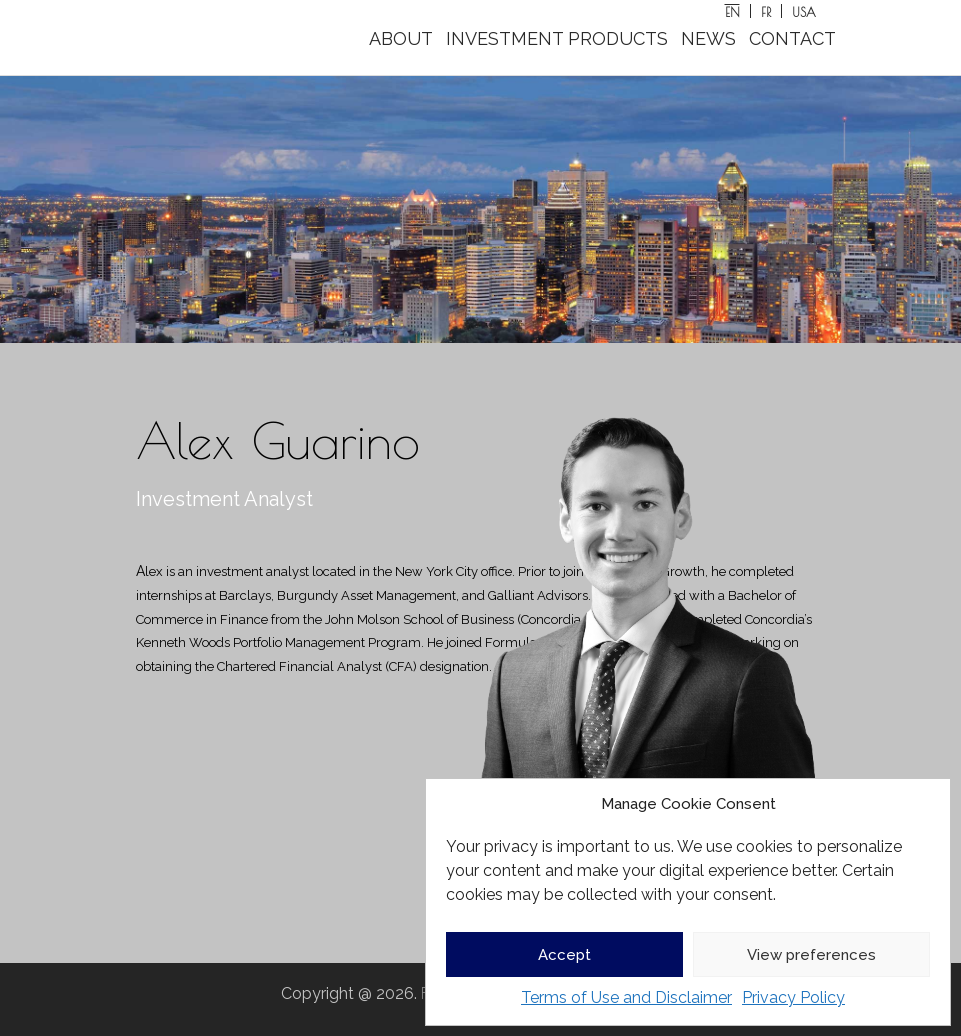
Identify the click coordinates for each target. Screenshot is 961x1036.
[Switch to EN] (733, 11)
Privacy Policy (793, 997)
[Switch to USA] (804, 11)
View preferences (811, 955)
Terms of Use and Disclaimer (626, 997)
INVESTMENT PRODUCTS (557, 38)
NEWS (708, 38)
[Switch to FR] (766, 11)
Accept (564, 955)
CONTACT (792, 38)
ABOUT (401, 38)
